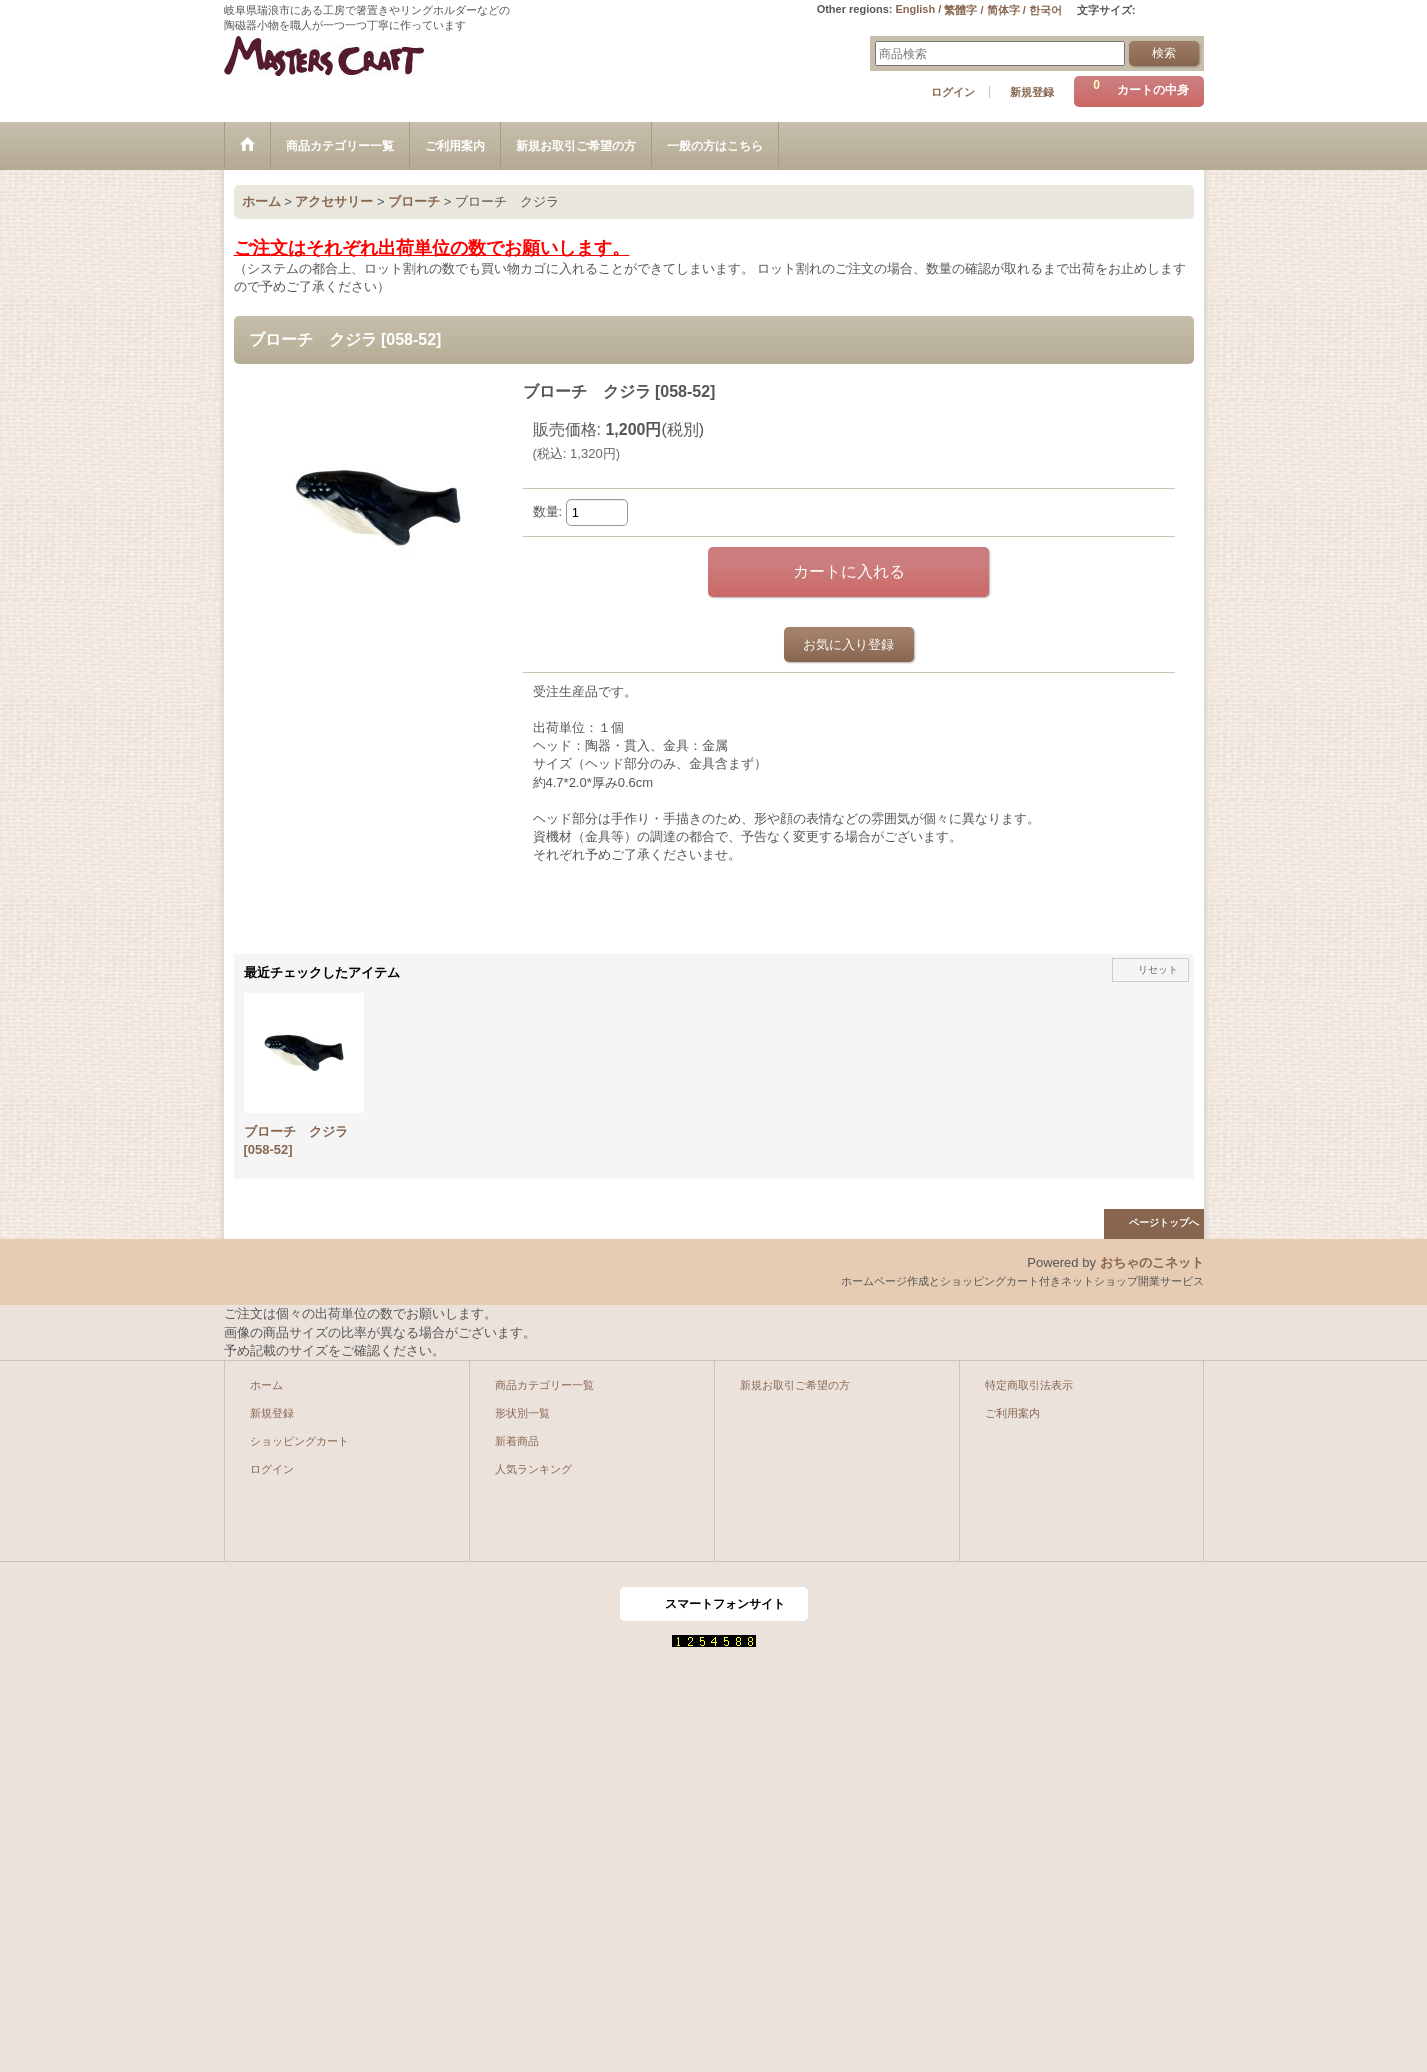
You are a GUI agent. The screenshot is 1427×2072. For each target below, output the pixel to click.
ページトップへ (1164, 1222)
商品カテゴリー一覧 (544, 1385)
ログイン (953, 92)
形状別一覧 (522, 1413)
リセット (1158, 969)
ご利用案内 (1012, 1413)
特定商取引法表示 (1029, 1385)
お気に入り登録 (848, 644)
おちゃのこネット (1152, 1262)
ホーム (266, 1385)
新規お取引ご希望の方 (795, 1385)
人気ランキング (533, 1469)
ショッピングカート (299, 1441)
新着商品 (517, 1441)
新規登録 (1032, 92)
